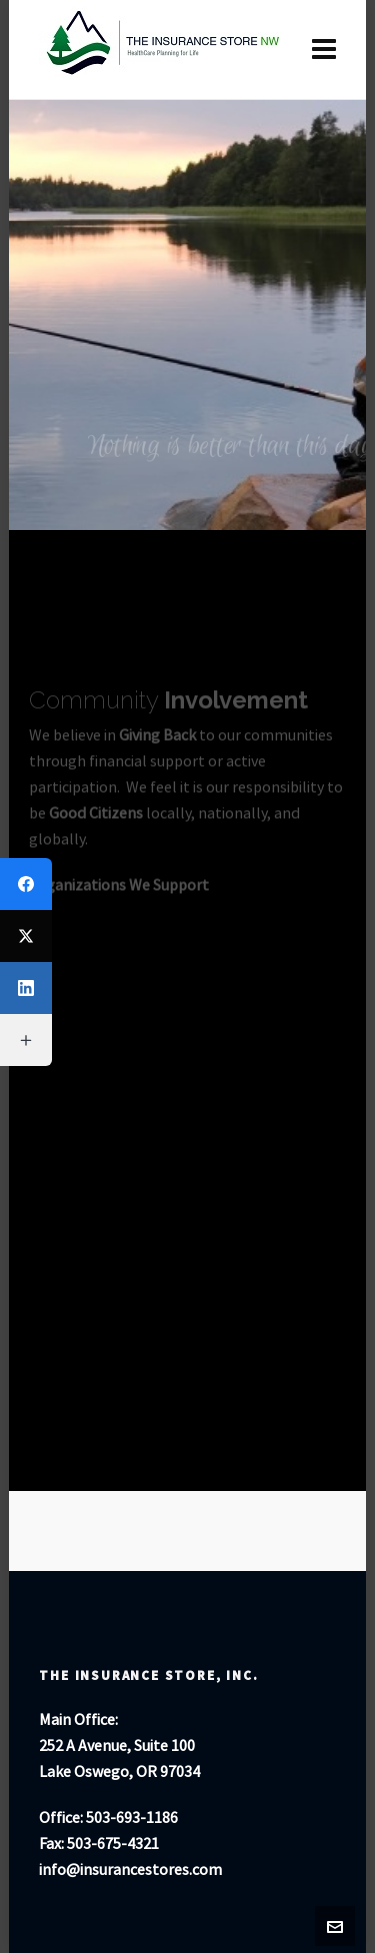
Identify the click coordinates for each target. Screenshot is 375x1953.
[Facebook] (26, 884)
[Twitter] (26, 936)
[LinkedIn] (26, 988)
